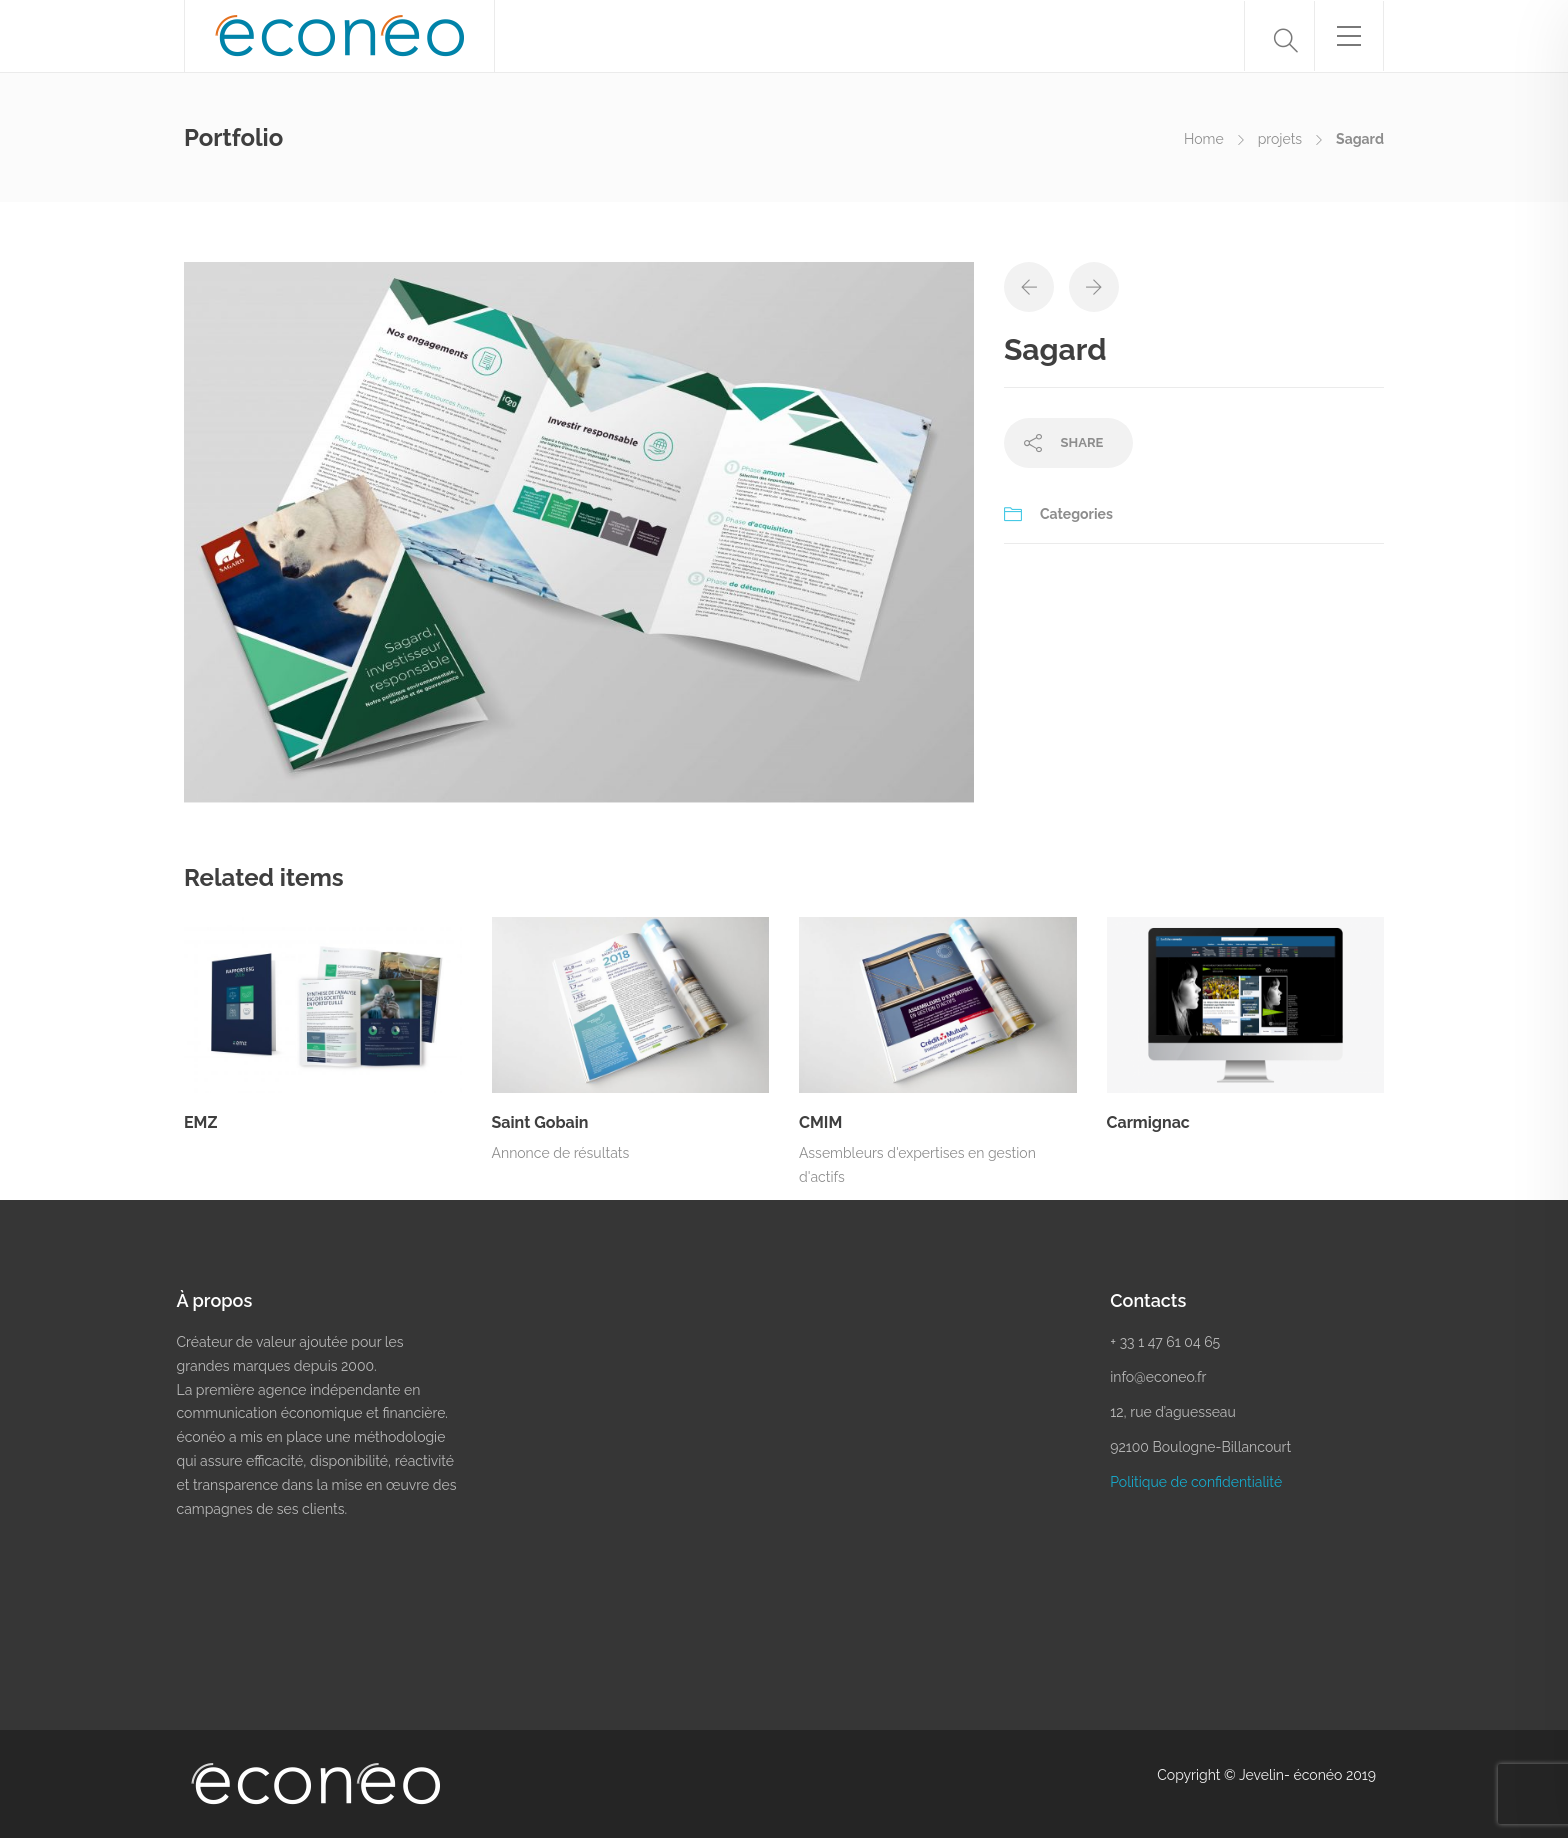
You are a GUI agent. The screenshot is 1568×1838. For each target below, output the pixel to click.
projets (1280, 139)
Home (1204, 139)
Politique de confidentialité (1196, 1482)
